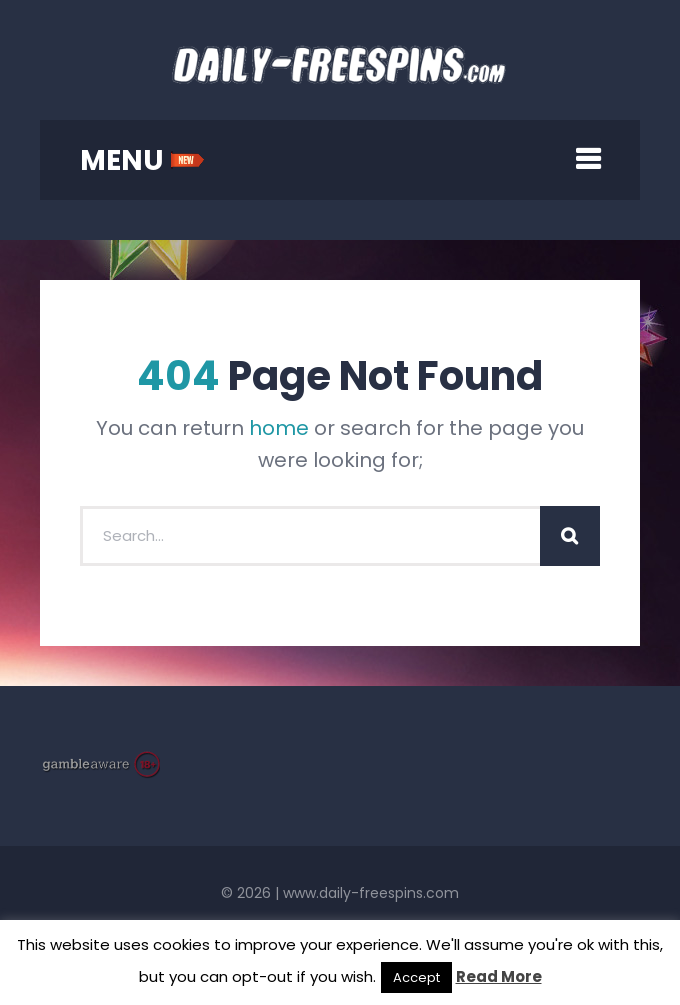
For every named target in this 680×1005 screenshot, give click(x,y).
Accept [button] (416, 977)
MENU (142, 160)
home (279, 428)
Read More (499, 976)
